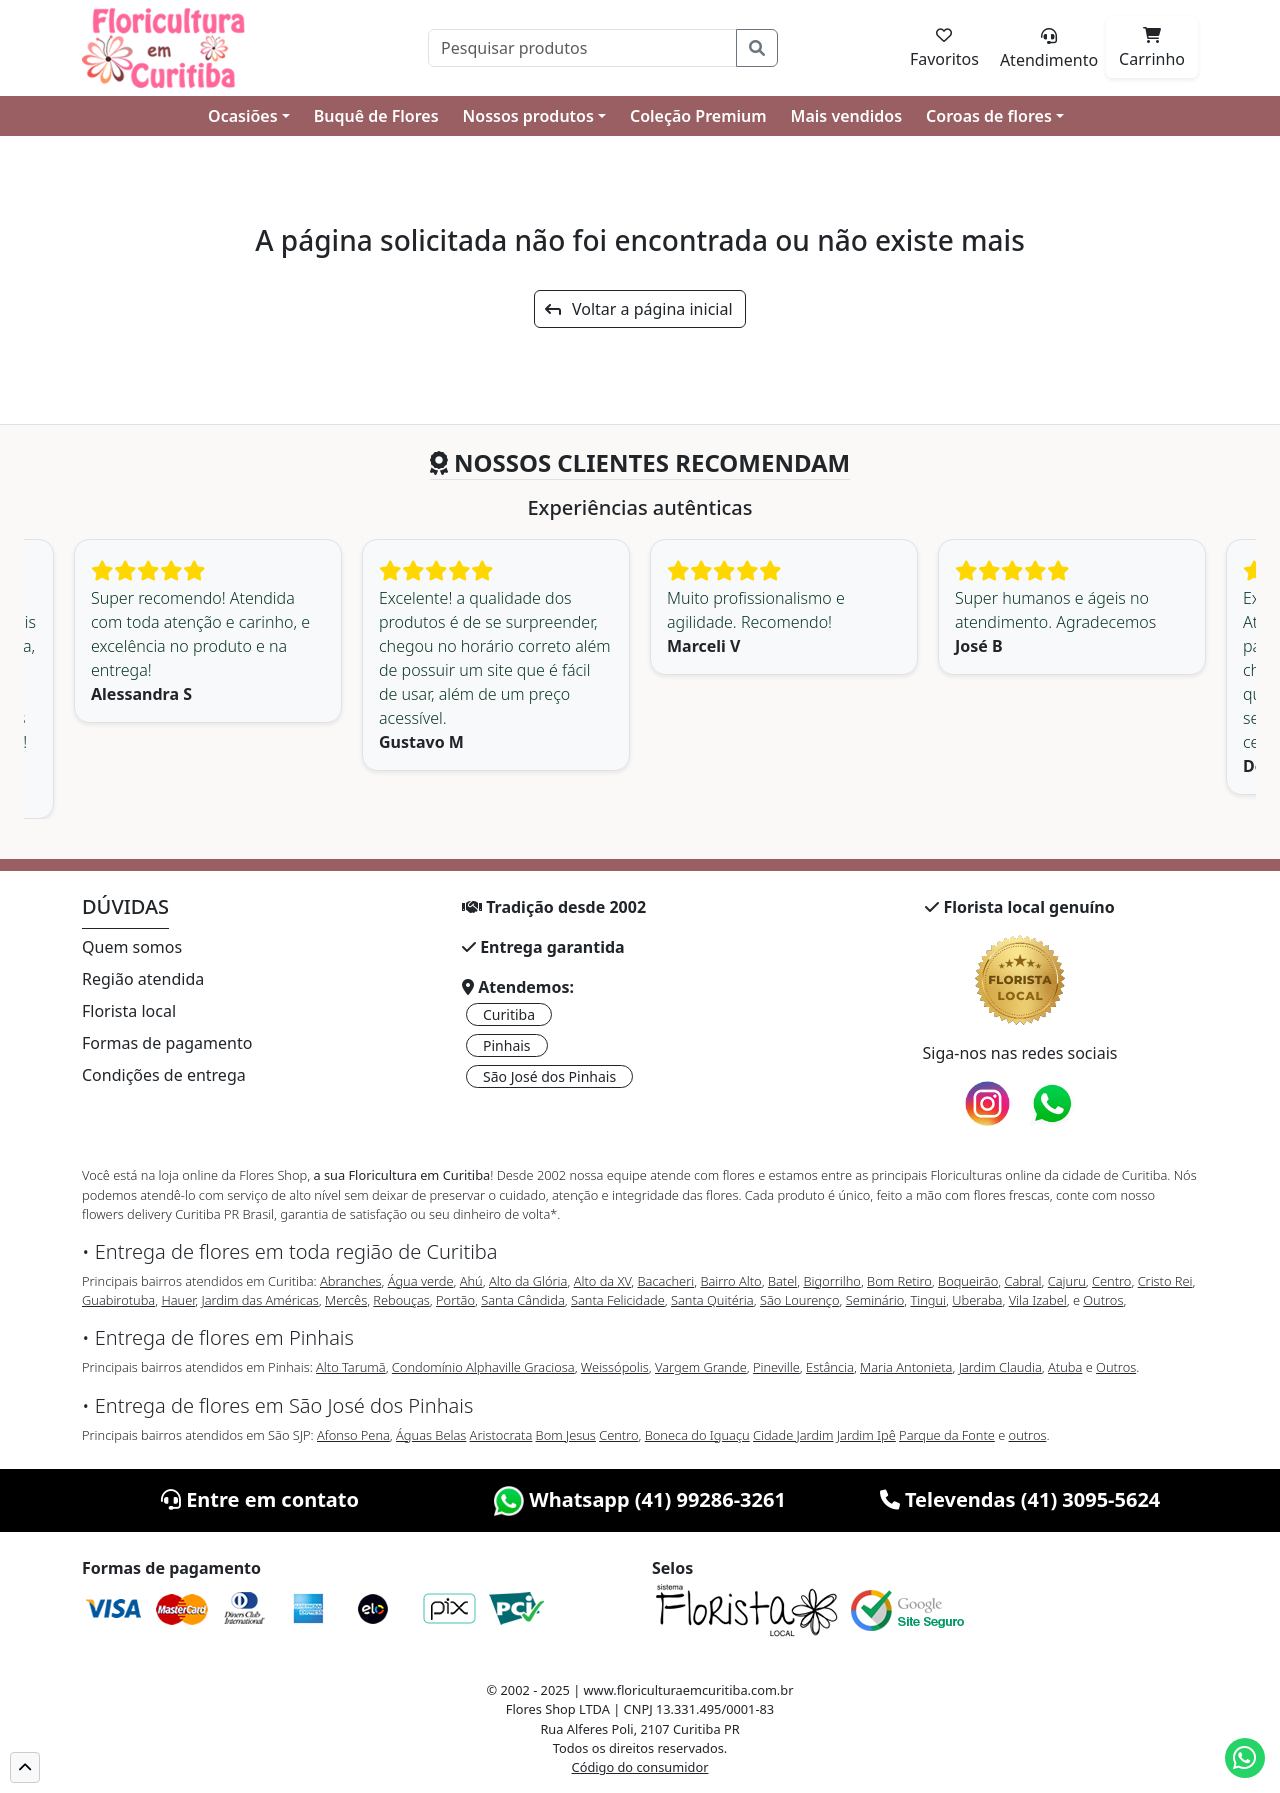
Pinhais (507, 1045)
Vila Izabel (1038, 1300)
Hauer (178, 1300)
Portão (455, 1300)
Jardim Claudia (1000, 1367)
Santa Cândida (523, 1300)
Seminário (875, 1300)
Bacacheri (666, 1281)
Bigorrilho (831, 1281)
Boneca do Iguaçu (697, 1435)
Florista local (129, 1011)
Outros (1103, 1300)
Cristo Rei (1165, 1281)
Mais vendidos (846, 116)
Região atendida (143, 979)
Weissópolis (615, 1367)
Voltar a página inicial (638, 309)
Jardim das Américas (259, 1300)
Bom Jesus (566, 1435)
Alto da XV (603, 1281)
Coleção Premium (698, 116)
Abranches (350, 1281)
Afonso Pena (353, 1435)
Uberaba (977, 1300)
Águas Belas (431, 1435)
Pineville (776, 1367)
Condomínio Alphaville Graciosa (483, 1367)
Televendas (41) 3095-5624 (1020, 1499)
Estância (830, 1367)
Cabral (1022, 1281)
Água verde (421, 1281)
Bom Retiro (899, 1281)
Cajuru (1067, 1281)
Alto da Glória (528, 1281)
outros (1028, 1435)
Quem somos (132, 947)
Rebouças (401, 1300)
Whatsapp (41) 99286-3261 (640, 1499)
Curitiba (509, 1014)
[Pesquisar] (582, 48)
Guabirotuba (118, 1300)
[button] (25, 1767)
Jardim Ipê (866, 1435)
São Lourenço (800, 1300)
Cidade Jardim (793, 1435)
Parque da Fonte (947, 1435)
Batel (782, 1281)
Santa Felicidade (618, 1300)
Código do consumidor (640, 1767)
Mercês (346, 1300)
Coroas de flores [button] (989, 116)
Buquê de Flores (376, 116)
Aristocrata (501, 1435)
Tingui (928, 1300)
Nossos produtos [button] (528, 116)
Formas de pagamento (167, 1043)
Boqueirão (968, 1281)
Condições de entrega (164, 1075)
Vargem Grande (701, 1367)
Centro (1111, 1281)
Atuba (1065, 1367)
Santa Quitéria (712, 1300)
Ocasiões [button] (243, 116)
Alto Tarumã (351, 1367)
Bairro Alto (730, 1281)
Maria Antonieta (906, 1367)
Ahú (471, 1281)
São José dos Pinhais (549, 1076)
